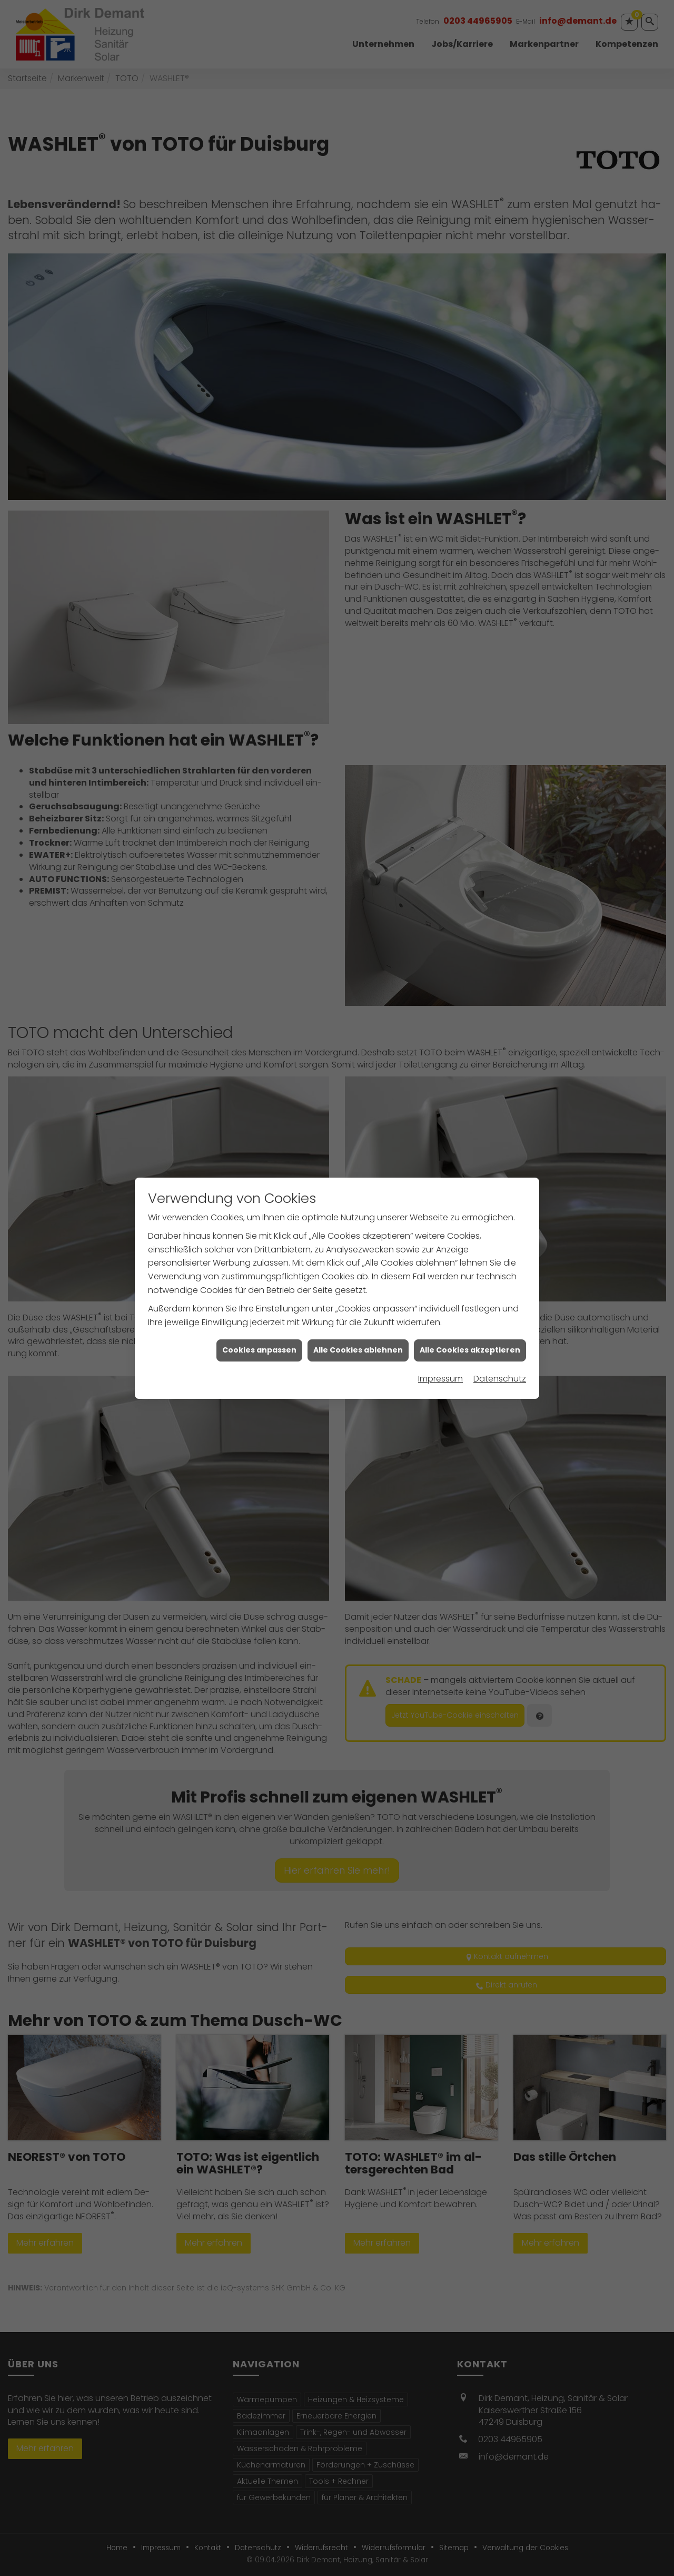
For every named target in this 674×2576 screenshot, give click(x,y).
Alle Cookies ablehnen (358, 1350)
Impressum (440, 1379)
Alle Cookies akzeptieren (470, 1350)
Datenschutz (499, 1379)
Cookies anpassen (259, 1350)
